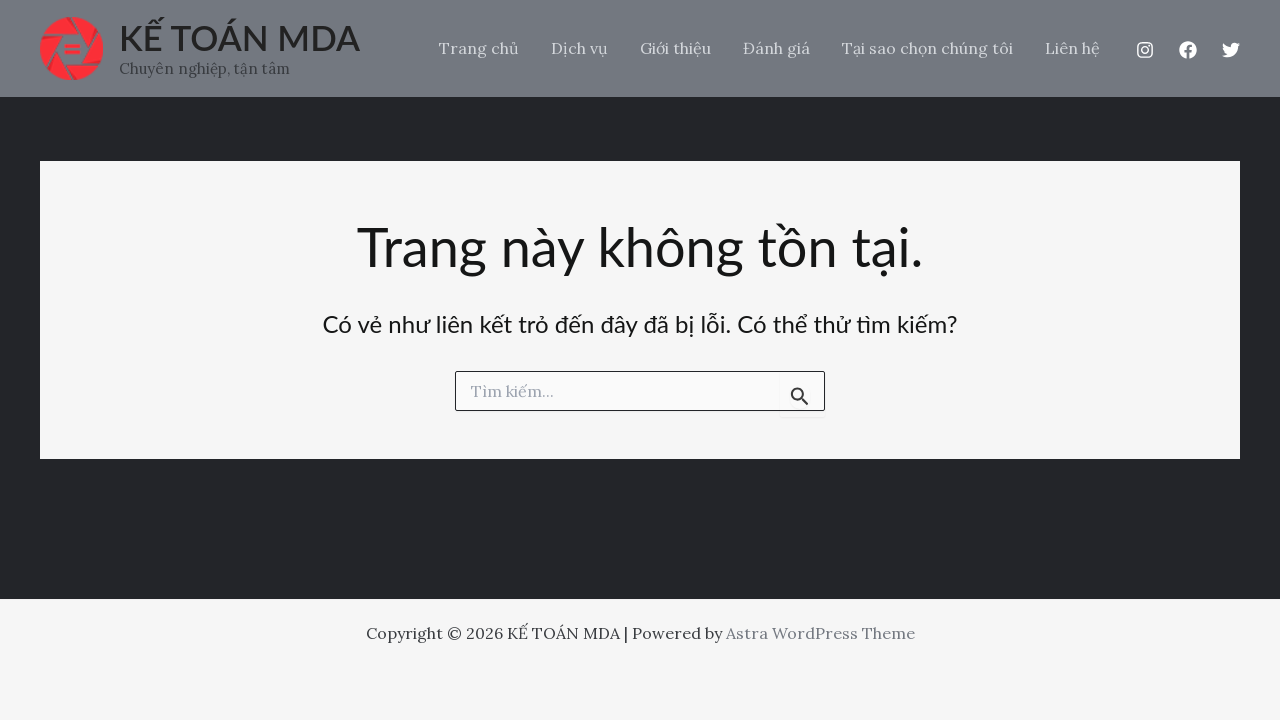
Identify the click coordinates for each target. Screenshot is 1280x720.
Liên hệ (1072, 48)
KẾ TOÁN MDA (239, 37)
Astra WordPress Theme (820, 633)
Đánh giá (776, 48)
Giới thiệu (675, 48)
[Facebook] (1188, 50)
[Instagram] (1145, 50)
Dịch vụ (579, 48)
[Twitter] (1231, 50)
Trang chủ (479, 48)
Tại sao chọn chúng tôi (927, 48)
